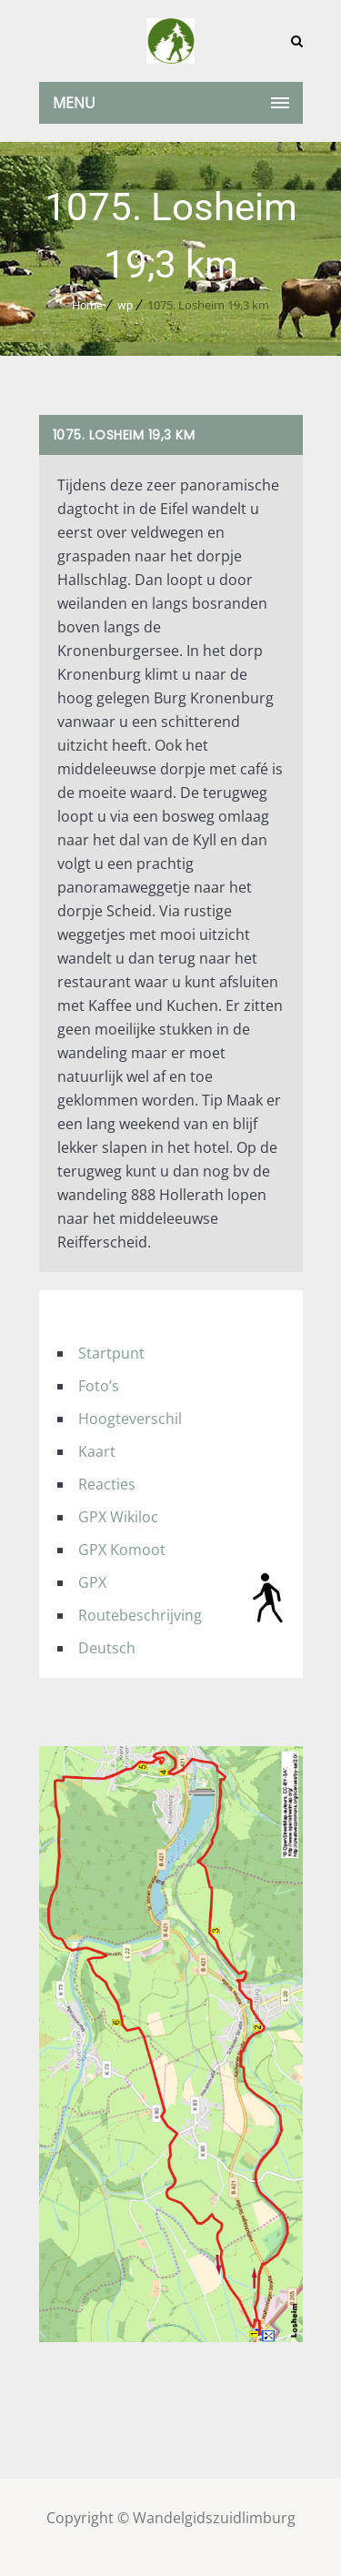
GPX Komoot (121, 1550)
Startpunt (111, 1353)
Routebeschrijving (140, 1615)
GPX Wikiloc (118, 1517)
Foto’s (98, 1386)
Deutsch (106, 1648)
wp (125, 305)
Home (87, 305)
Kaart (96, 1451)
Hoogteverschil (130, 1419)
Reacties (106, 1484)
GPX (92, 1582)
